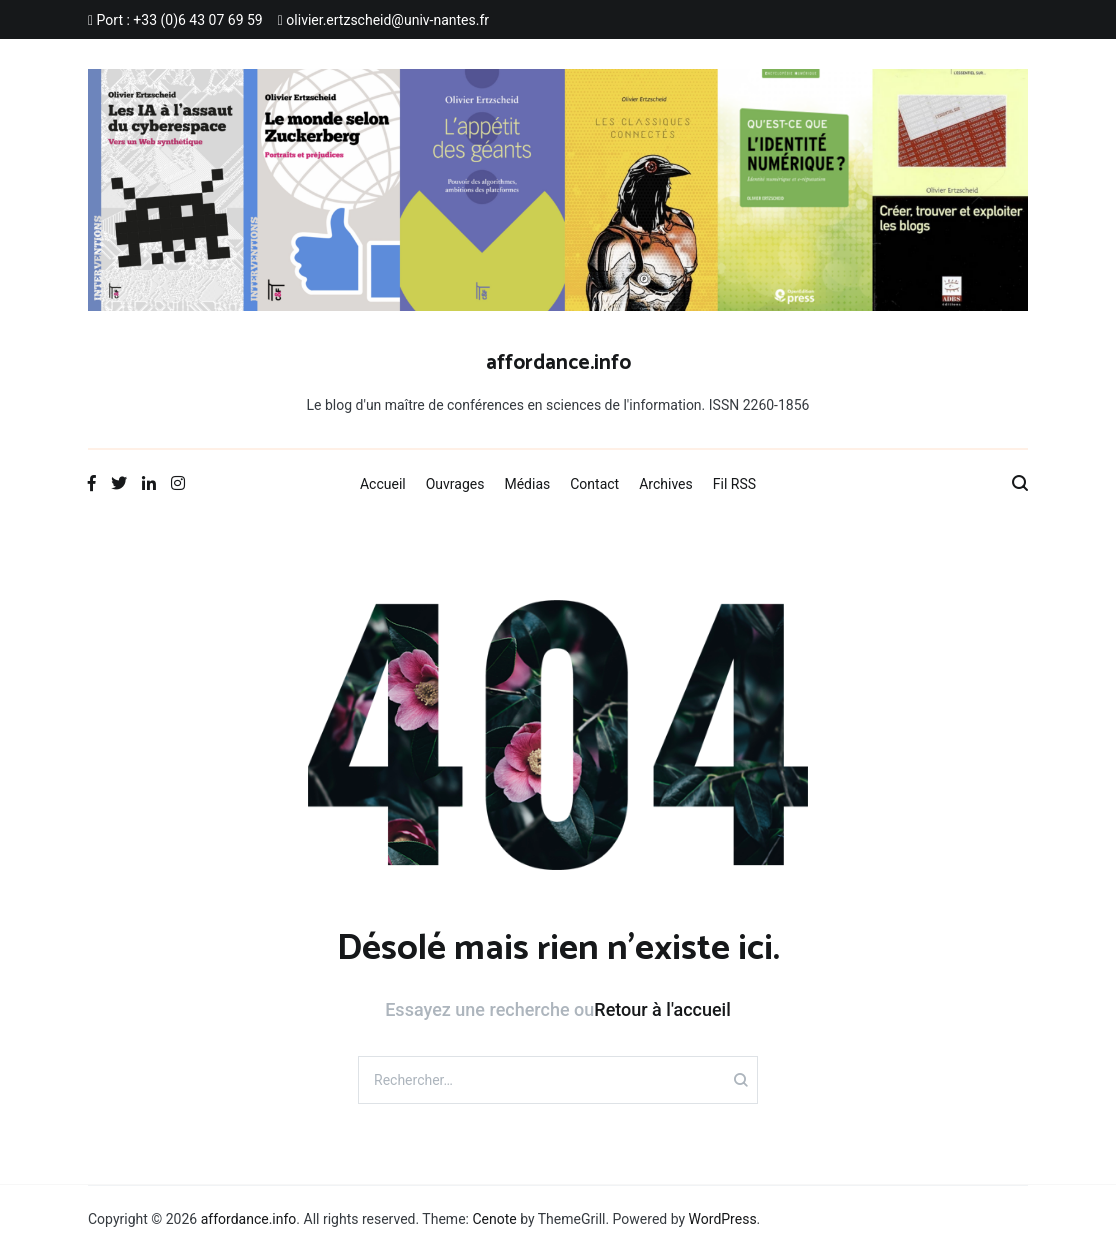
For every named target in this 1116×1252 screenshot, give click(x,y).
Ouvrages (455, 484)
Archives (666, 484)
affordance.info (558, 363)
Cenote (494, 1219)
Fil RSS (734, 484)
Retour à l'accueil (662, 1009)
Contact (594, 484)
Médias (527, 484)
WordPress (723, 1219)
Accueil (383, 484)
